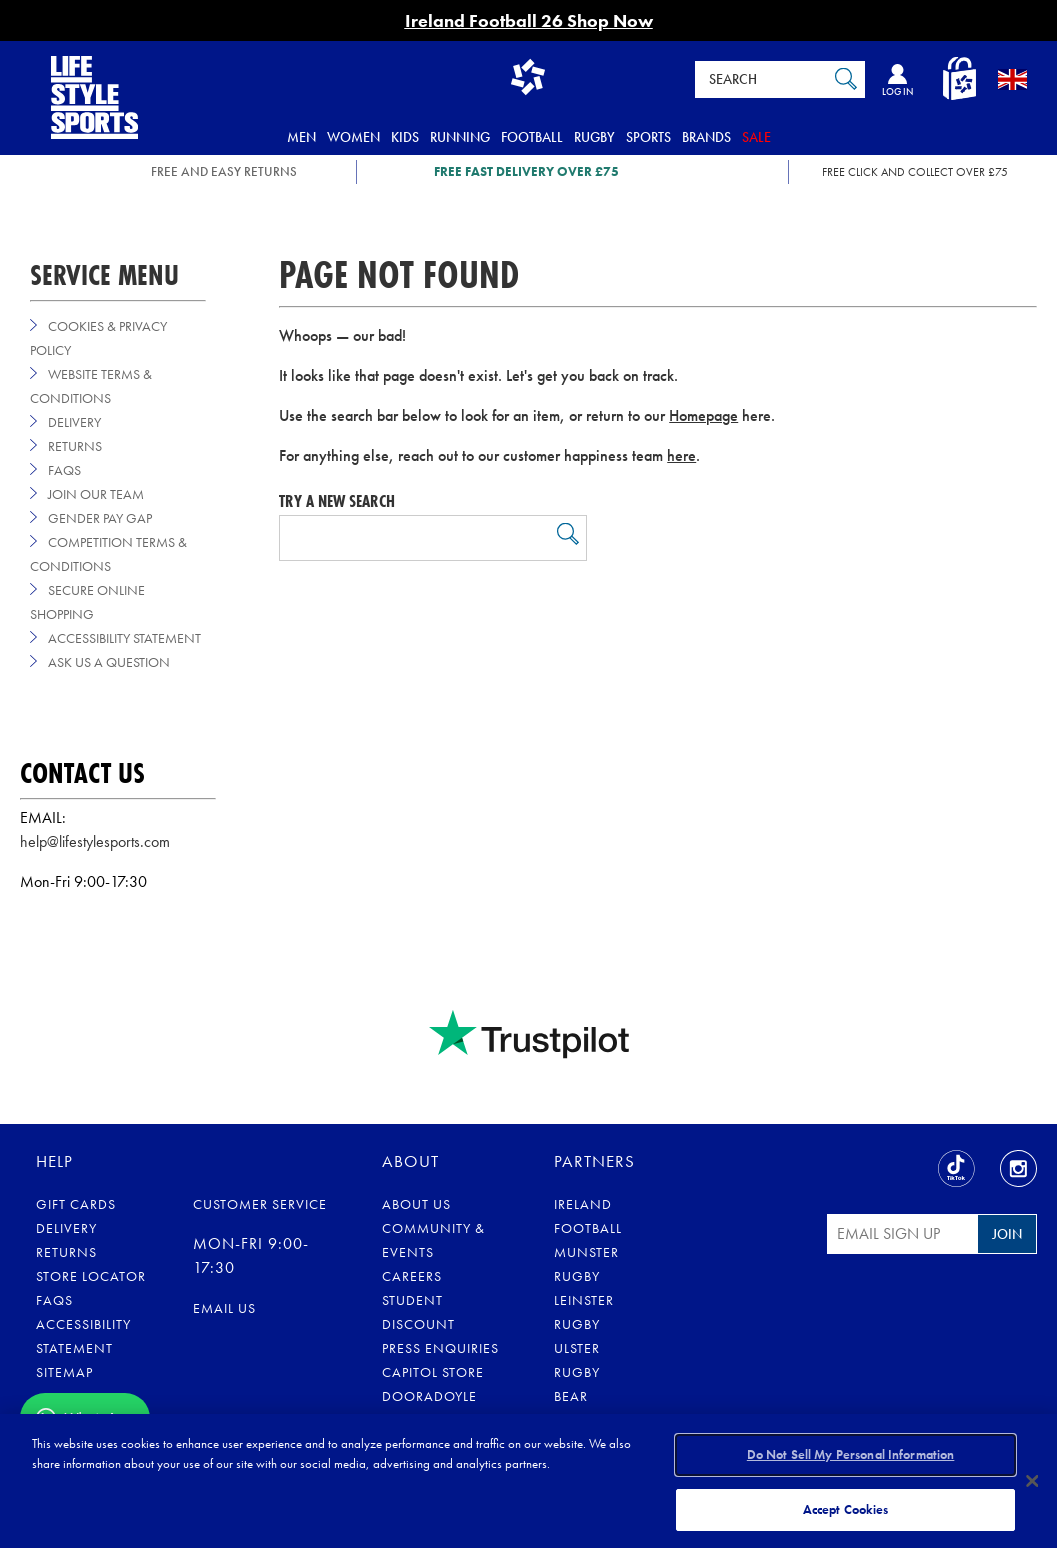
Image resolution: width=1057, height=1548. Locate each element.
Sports (648, 137)
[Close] (1033, 1480)
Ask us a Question (109, 662)
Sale (756, 137)
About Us (416, 1204)
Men (301, 137)
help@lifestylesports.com (95, 841)
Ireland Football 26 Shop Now (529, 20)
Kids (405, 137)
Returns (75, 446)
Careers (412, 1276)
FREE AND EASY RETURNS (224, 171)
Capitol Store (433, 1372)
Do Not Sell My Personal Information (851, 1456)
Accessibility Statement (124, 638)
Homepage (703, 415)
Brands (706, 137)
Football (532, 137)
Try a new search (337, 501)
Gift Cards (76, 1204)
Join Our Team (96, 494)
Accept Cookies (846, 1506)
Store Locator (91, 1276)
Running (460, 137)
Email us (224, 1308)
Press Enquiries (440, 1348)
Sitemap (64, 1372)
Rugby (594, 137)
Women (353, 137)
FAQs (64, 470)
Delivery (74, 422)
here (681, 455)
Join (1007, 1234)
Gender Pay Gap (100, 518)
